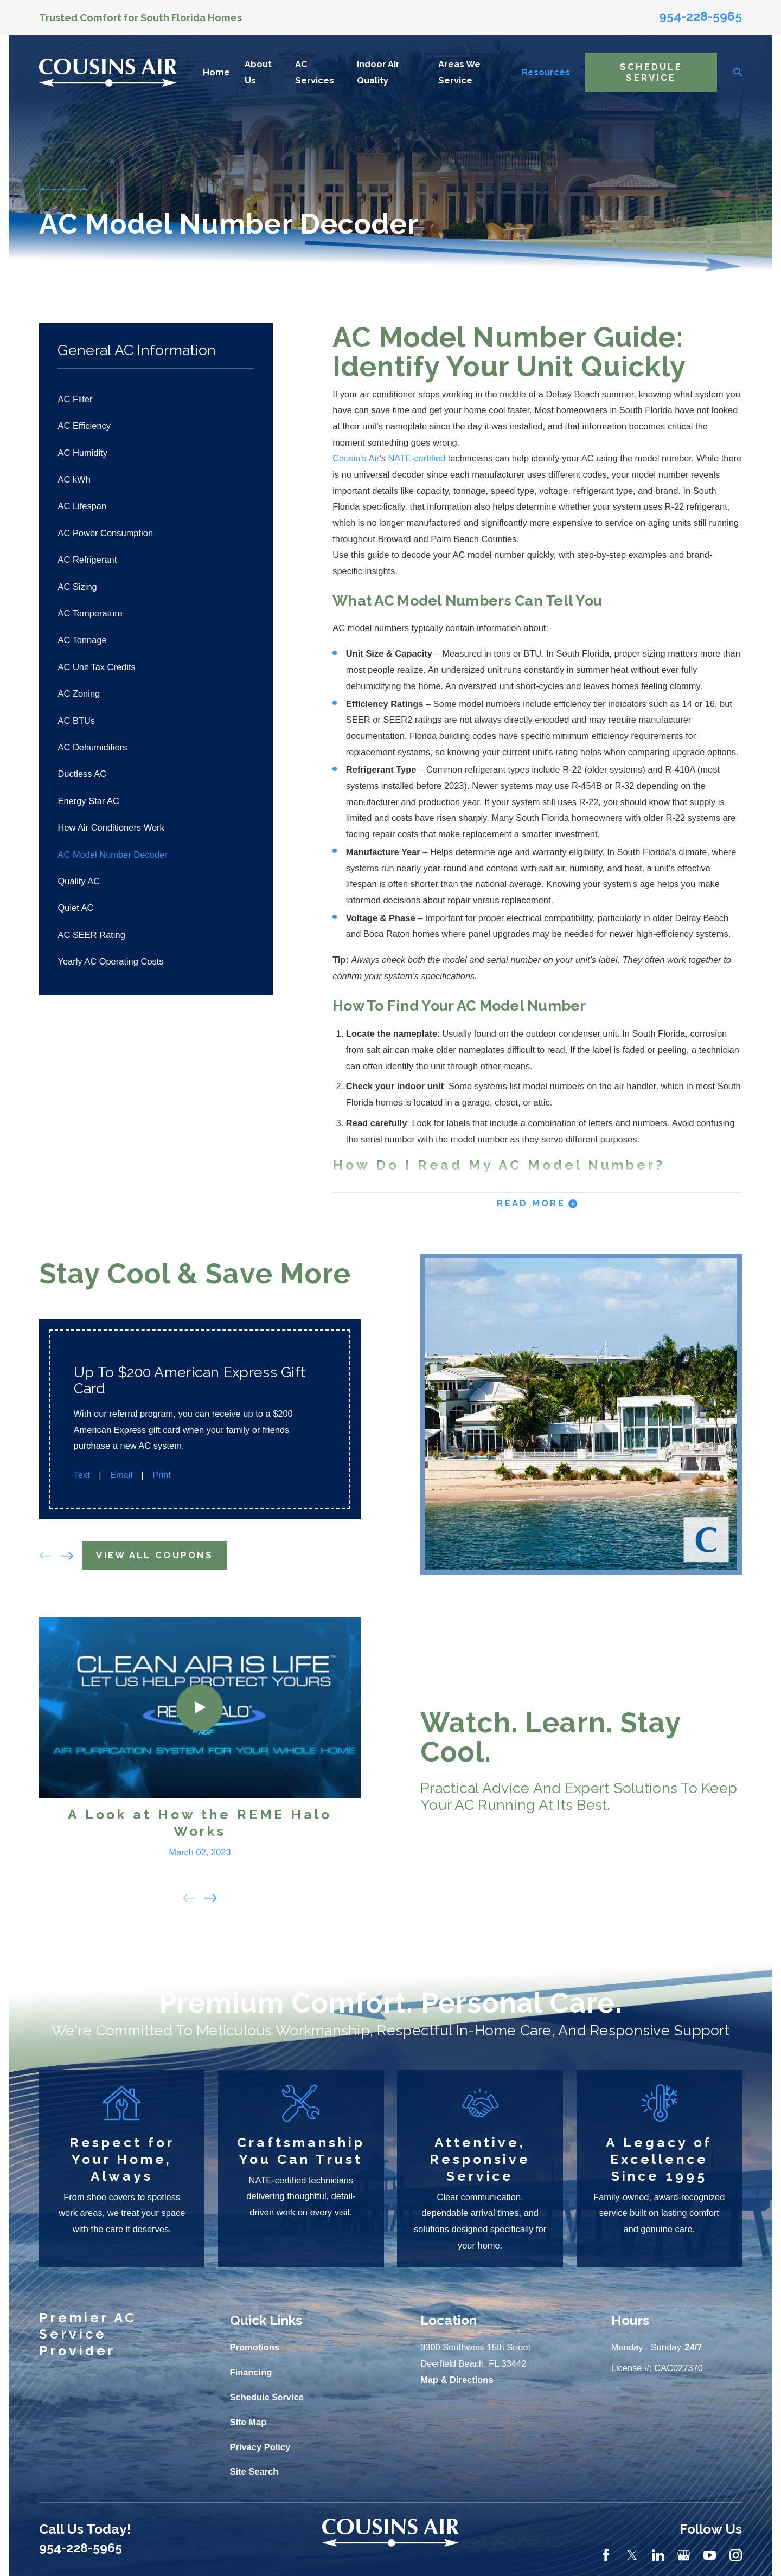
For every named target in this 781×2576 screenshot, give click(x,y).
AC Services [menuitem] (314, 72)
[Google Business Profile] (683, 2555)
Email (119, 1475)
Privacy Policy (260, 2447)
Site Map (248, 2422)
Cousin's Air (355, 458)
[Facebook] (606, 2555)
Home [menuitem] (216, 72)
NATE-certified (416, 458)
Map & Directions (456, 2380)
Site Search (254, 2471)
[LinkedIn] (658, 2555)
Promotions (254, 2347)
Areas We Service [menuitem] (459, 72)
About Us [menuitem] (258, 72)
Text (80, 1475)
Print (159, 1475)
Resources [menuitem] (546, 72)
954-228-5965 (700, 16)
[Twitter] (632, 2555)
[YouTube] (709, 2555)
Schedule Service (651, 72)
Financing (251, 2372)
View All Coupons (153, 1555)
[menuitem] (155, 399)
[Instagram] (735, 2555)
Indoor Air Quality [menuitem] (378, 72)
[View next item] (65, 1556)
